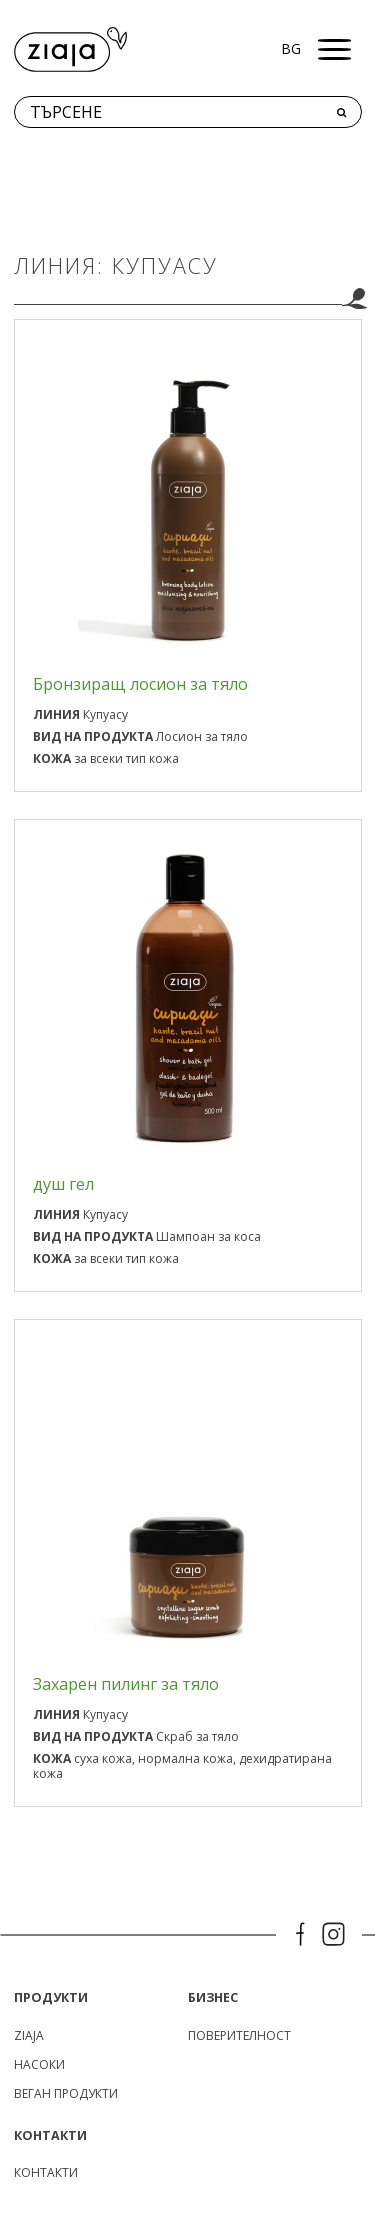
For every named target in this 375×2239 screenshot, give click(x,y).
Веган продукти (66, 2093)
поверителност (239, 2035)
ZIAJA (29, 2035)
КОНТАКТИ (46, 2172)
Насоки (39, 2064)
